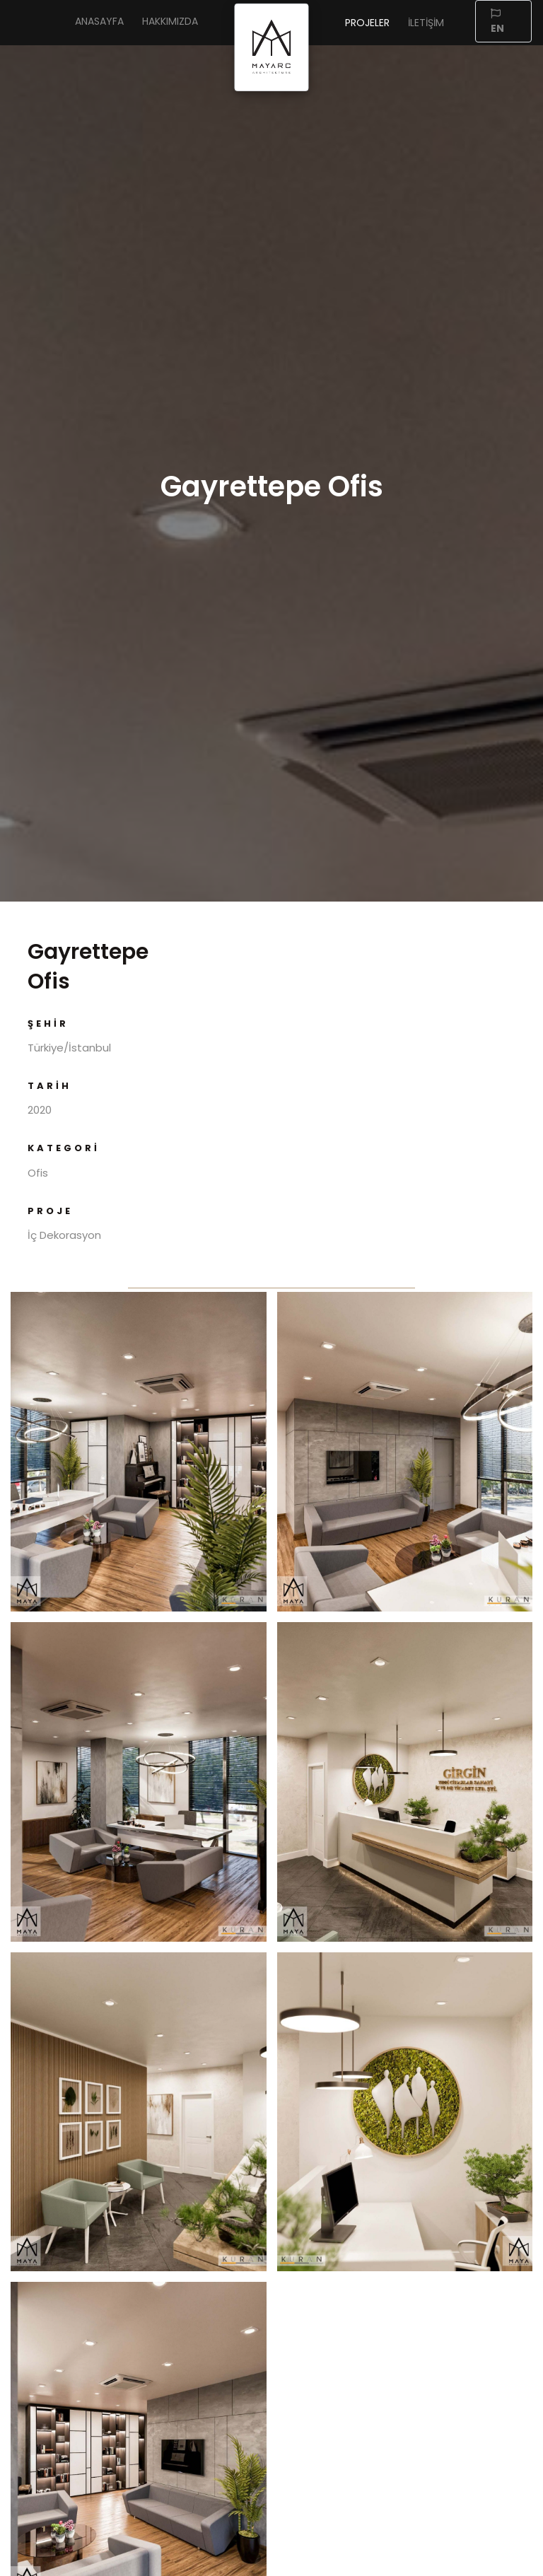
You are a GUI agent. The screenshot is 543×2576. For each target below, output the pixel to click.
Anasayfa (99, 21)
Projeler (367, 23)
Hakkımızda (170, 21)
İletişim (426, 23)
